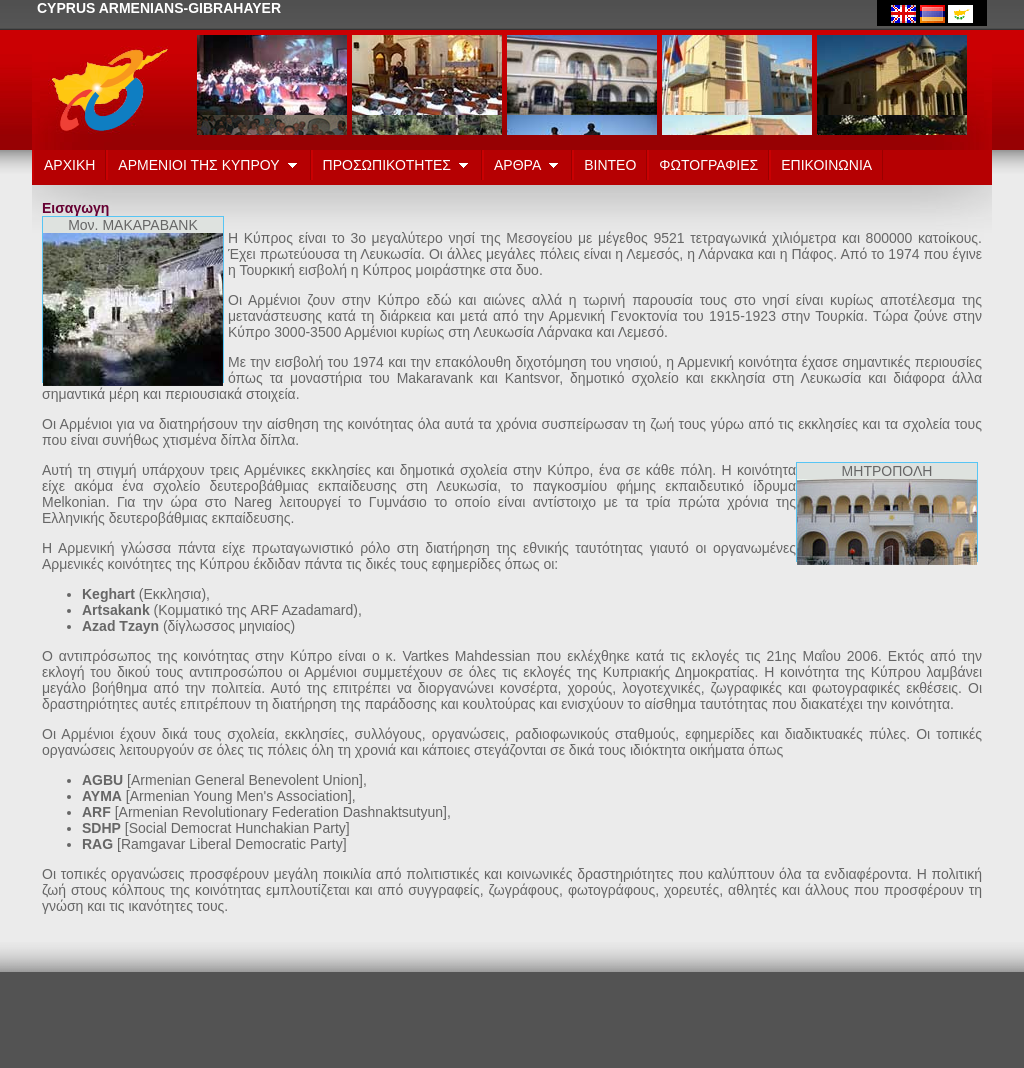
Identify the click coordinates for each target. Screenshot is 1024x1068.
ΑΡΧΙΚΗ (69, 165)
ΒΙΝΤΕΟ (610, 165)
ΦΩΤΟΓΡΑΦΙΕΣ (708, 165)
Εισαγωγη (75, 208)
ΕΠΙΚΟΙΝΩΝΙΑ (826, 165)
